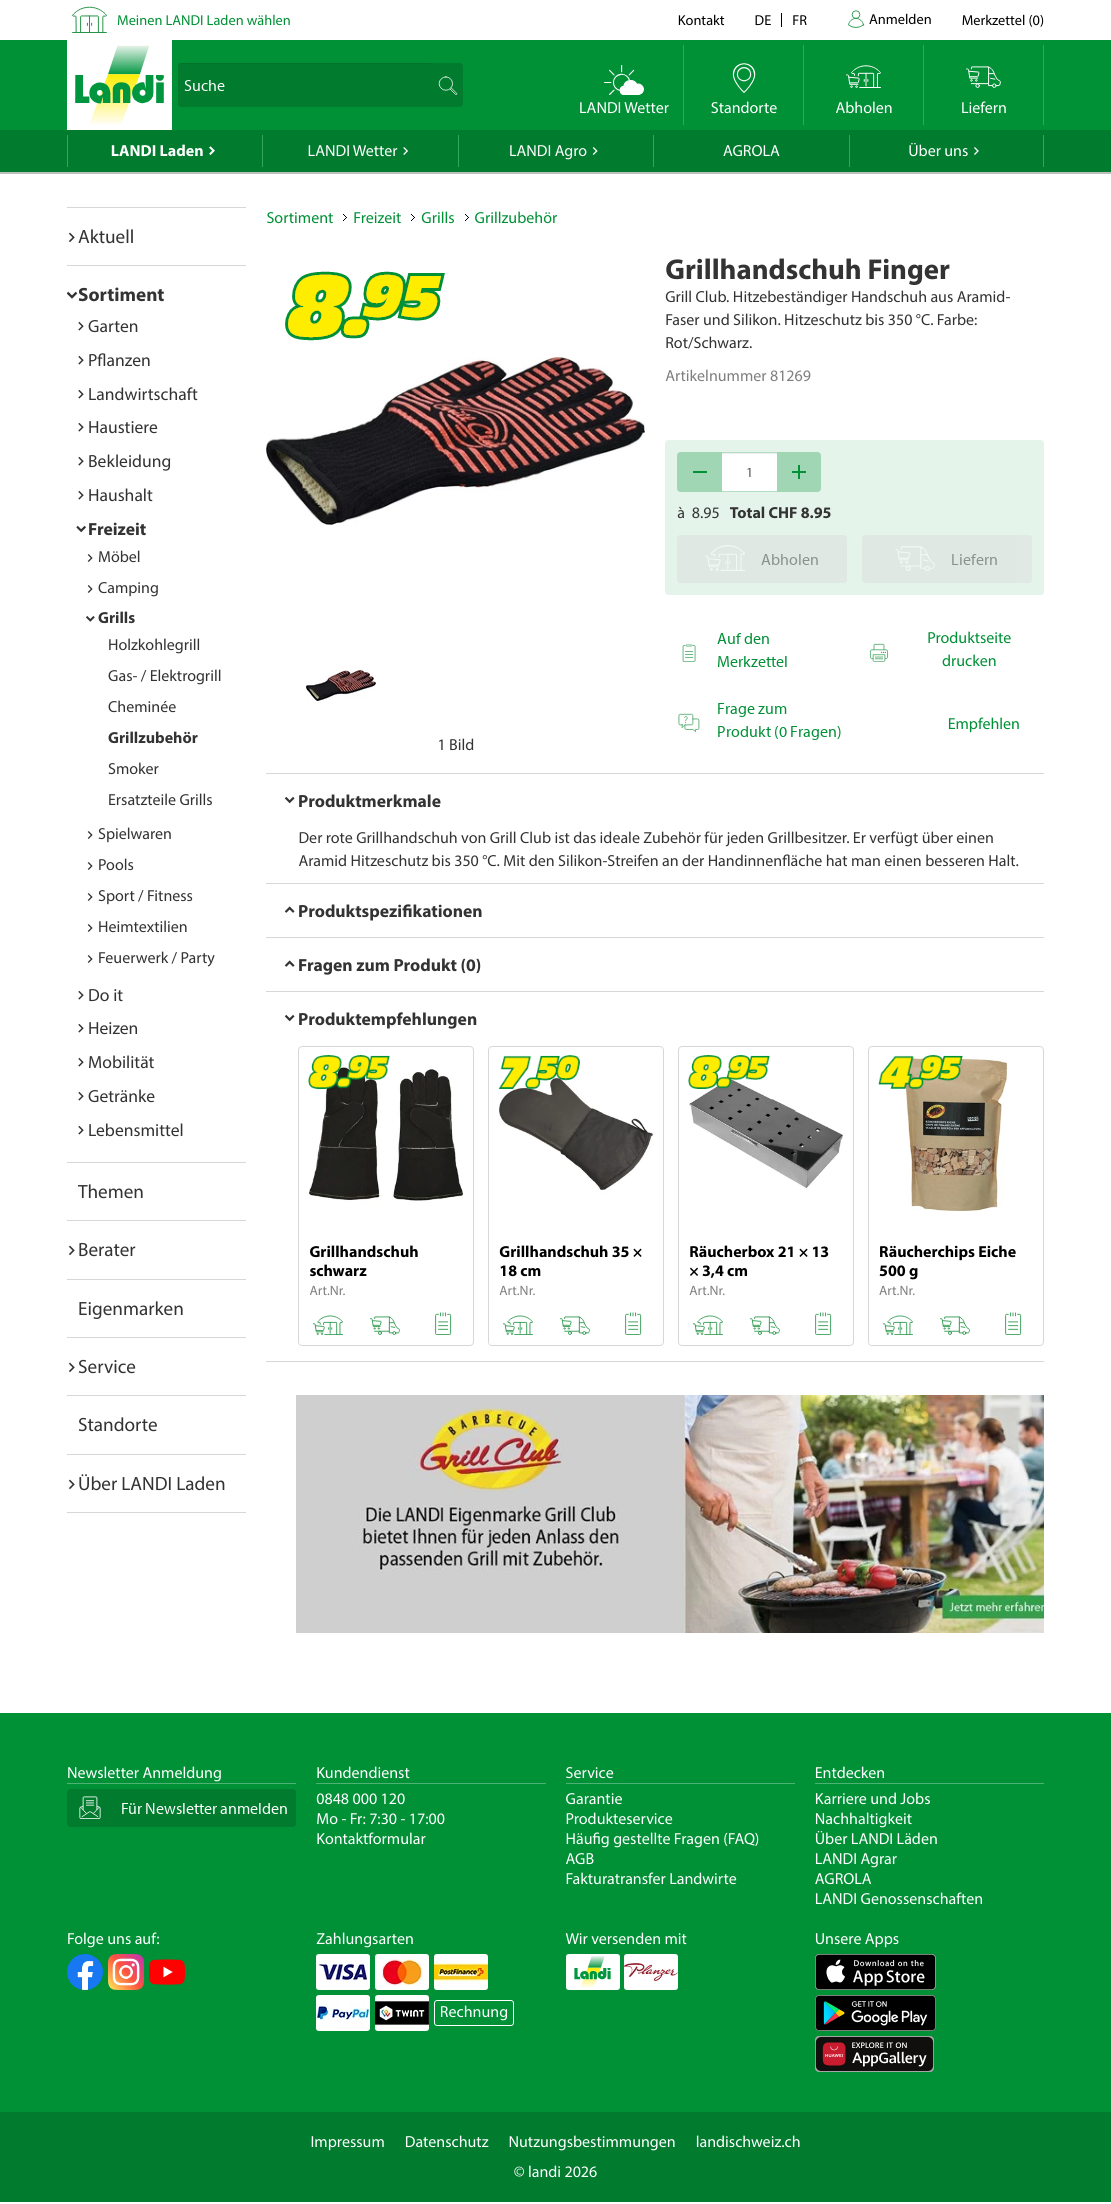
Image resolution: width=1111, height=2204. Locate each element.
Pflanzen (119, 359)
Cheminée (142, 707)
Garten (113, 325)
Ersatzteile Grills (160, 800)
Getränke (121, 1095)
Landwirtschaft (143, 393)
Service (107, 1366)
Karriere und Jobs (873, 1799)
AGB (580, 1859)
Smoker (133, 769)
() (1003, 19)
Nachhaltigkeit (863, 1819)
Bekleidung (129, 460)
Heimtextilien (143, 927)
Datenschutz (447, 2142)
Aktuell (106, 236)
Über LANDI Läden (876, 1839)
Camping (128, 588)
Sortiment (121, 294)
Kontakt (701, 19)
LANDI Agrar (856, 1859)
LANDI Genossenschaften (899, 1899)
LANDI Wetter (353, 151)
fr (799, 19)
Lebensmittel (136, 1129)
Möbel (119, 557)
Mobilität (121, 1061)
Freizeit (117, 528)
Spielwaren (135, 834)
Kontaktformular (371, 1839)
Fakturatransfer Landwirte (651, 1879)
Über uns (938, 151)
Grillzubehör (153, 738)
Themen (111, 1191)
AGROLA (751, 151)
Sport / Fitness (145, 896)
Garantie (594, 1799)
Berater (107, 1249)
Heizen (113, 1027)
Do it (105, 994)
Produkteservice (619, 1819)
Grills (116, 618)
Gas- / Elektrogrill (164, 676)
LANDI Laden (157, 151)
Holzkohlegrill (154, 645)
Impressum (347, 2142)
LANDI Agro (548, 151)
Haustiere (123, 426)
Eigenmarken (131, 1308)
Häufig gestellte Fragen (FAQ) (663, 1839)
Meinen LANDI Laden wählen (204, 19)
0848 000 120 (360, 1799)
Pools (116, 865)
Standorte (118, 1424)
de (763, 19)
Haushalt (120, 494)
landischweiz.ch (748, 2142)
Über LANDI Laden (152, 1483)
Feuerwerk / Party (156, 958)
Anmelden (900, 18)
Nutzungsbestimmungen (592, 2142)
